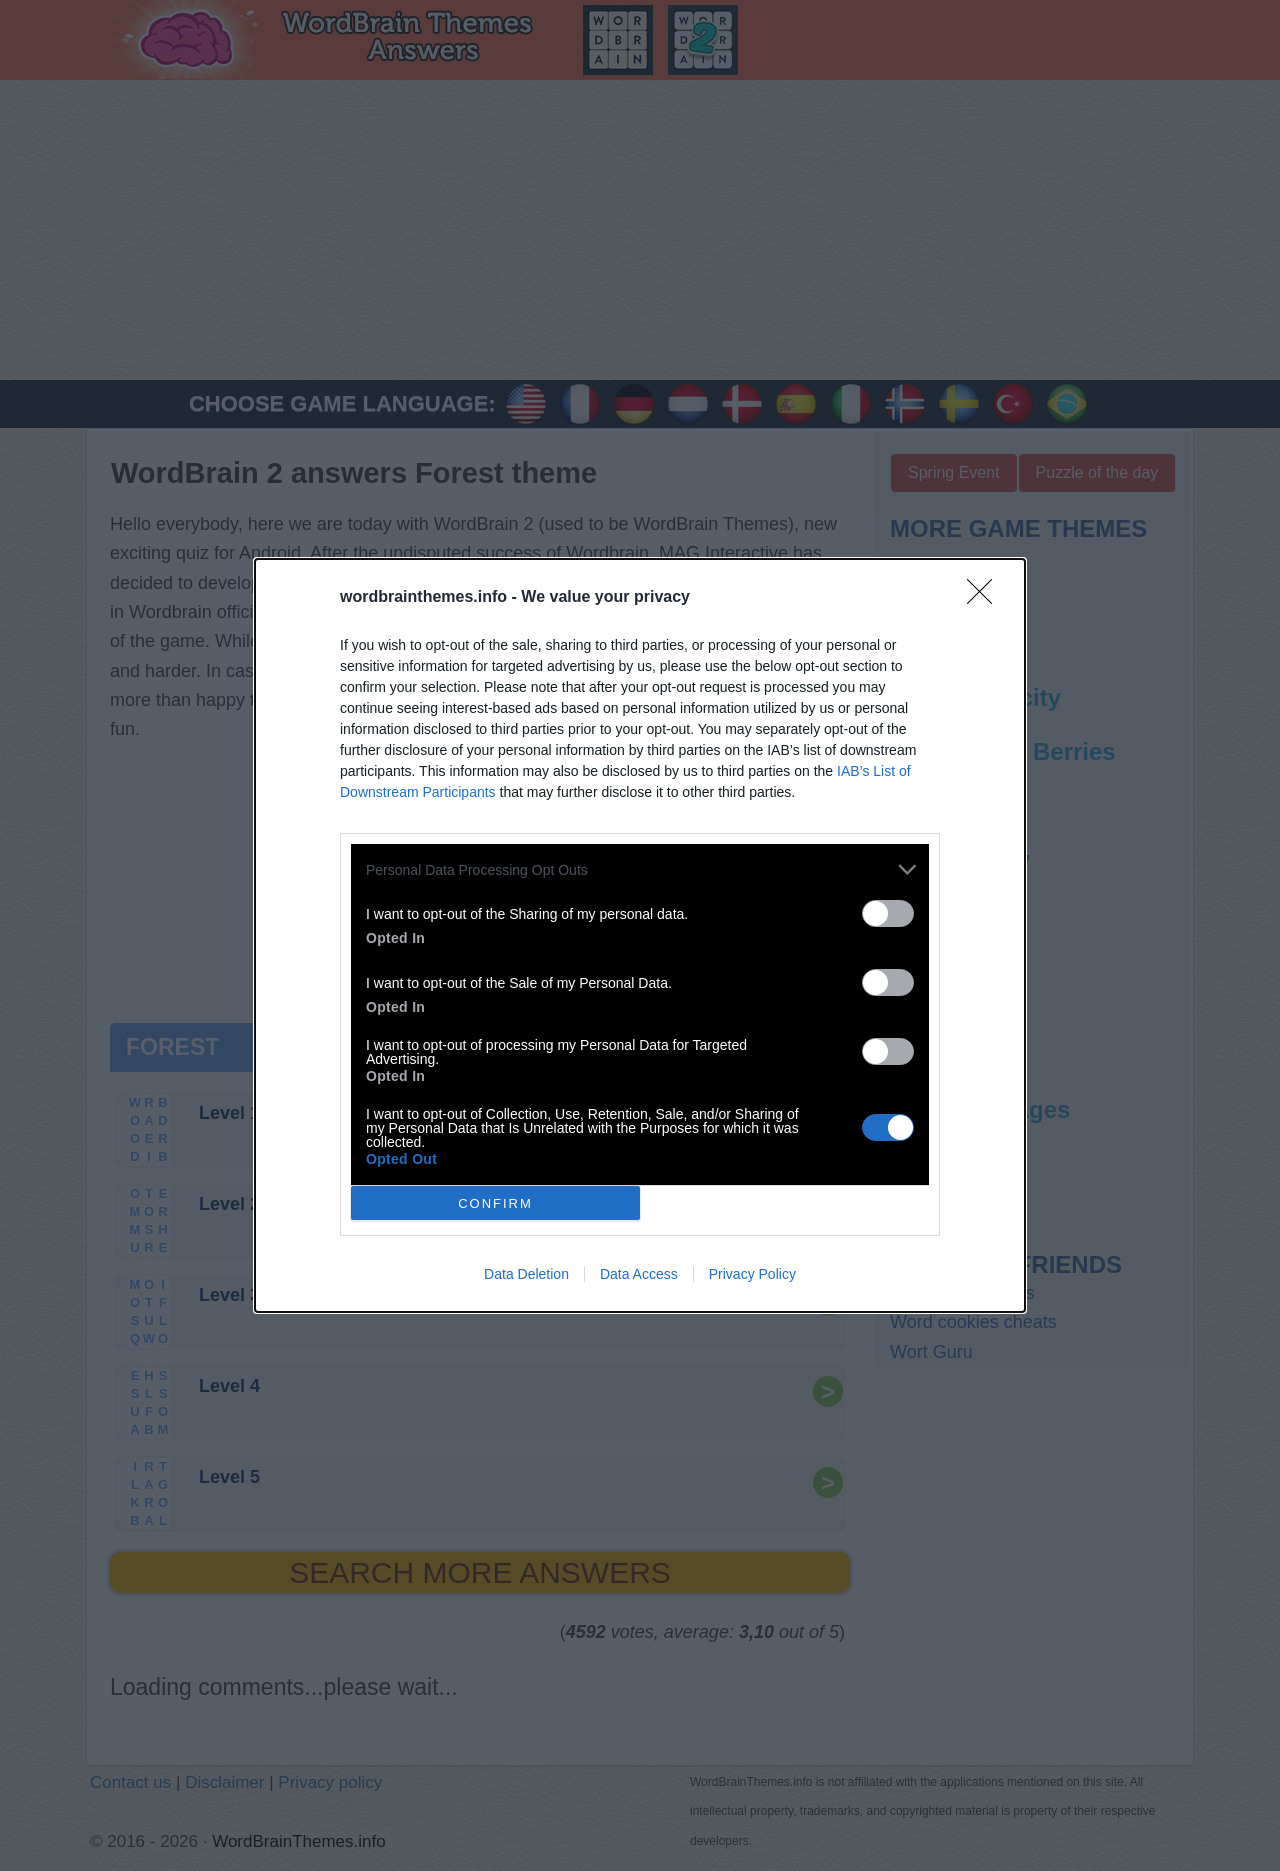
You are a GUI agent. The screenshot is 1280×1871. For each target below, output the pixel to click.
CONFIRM (495, 1202)
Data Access (639, 1274)
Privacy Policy (752, 1274)
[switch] (888, 913)
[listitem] (640, 869)
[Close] (986, 598)
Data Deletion (526, 1274)
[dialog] (640, 935)
